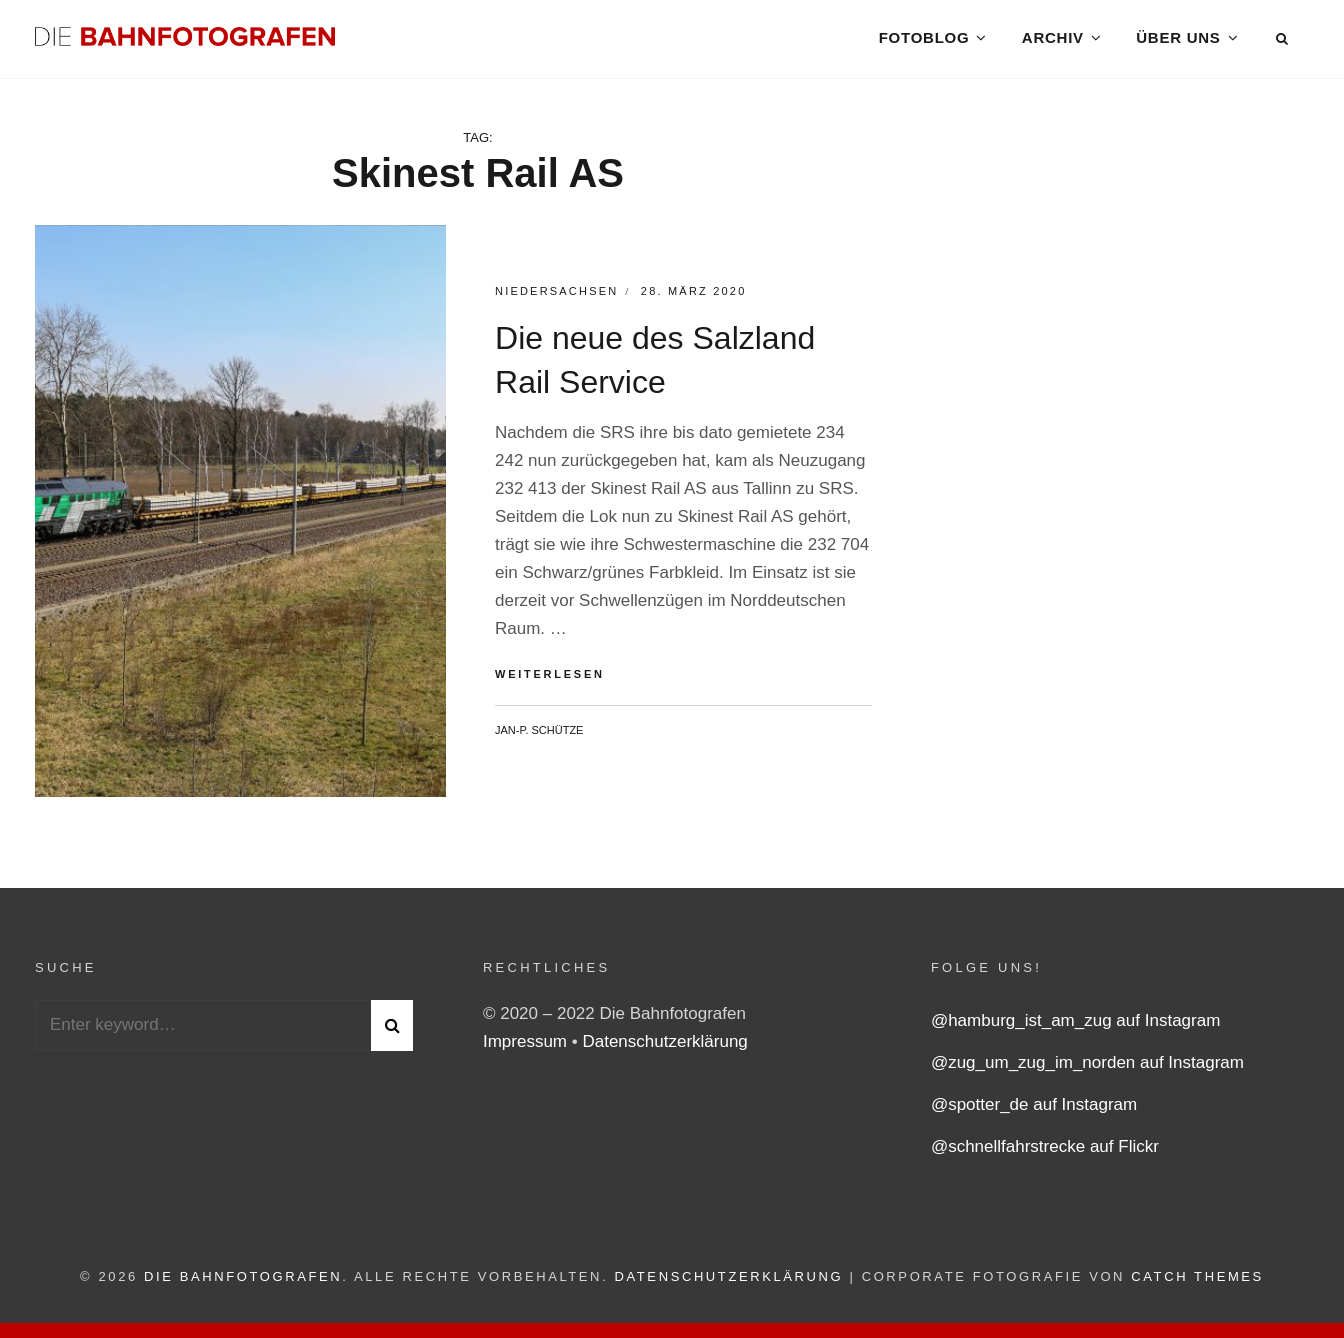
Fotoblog (923, 39)
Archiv (1053, 39)
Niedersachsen (556, 295)
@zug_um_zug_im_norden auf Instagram (1087, 1066)
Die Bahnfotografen (243, 1280)
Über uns (1178, 39)
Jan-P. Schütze (539, 734)
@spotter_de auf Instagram (1034, 1108)
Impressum (527, 1045)
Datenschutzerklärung (664, 1045)
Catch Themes (1197, 1280)
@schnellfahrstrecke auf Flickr (1045, 1150)
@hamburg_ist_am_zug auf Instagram (1075, 1024)
